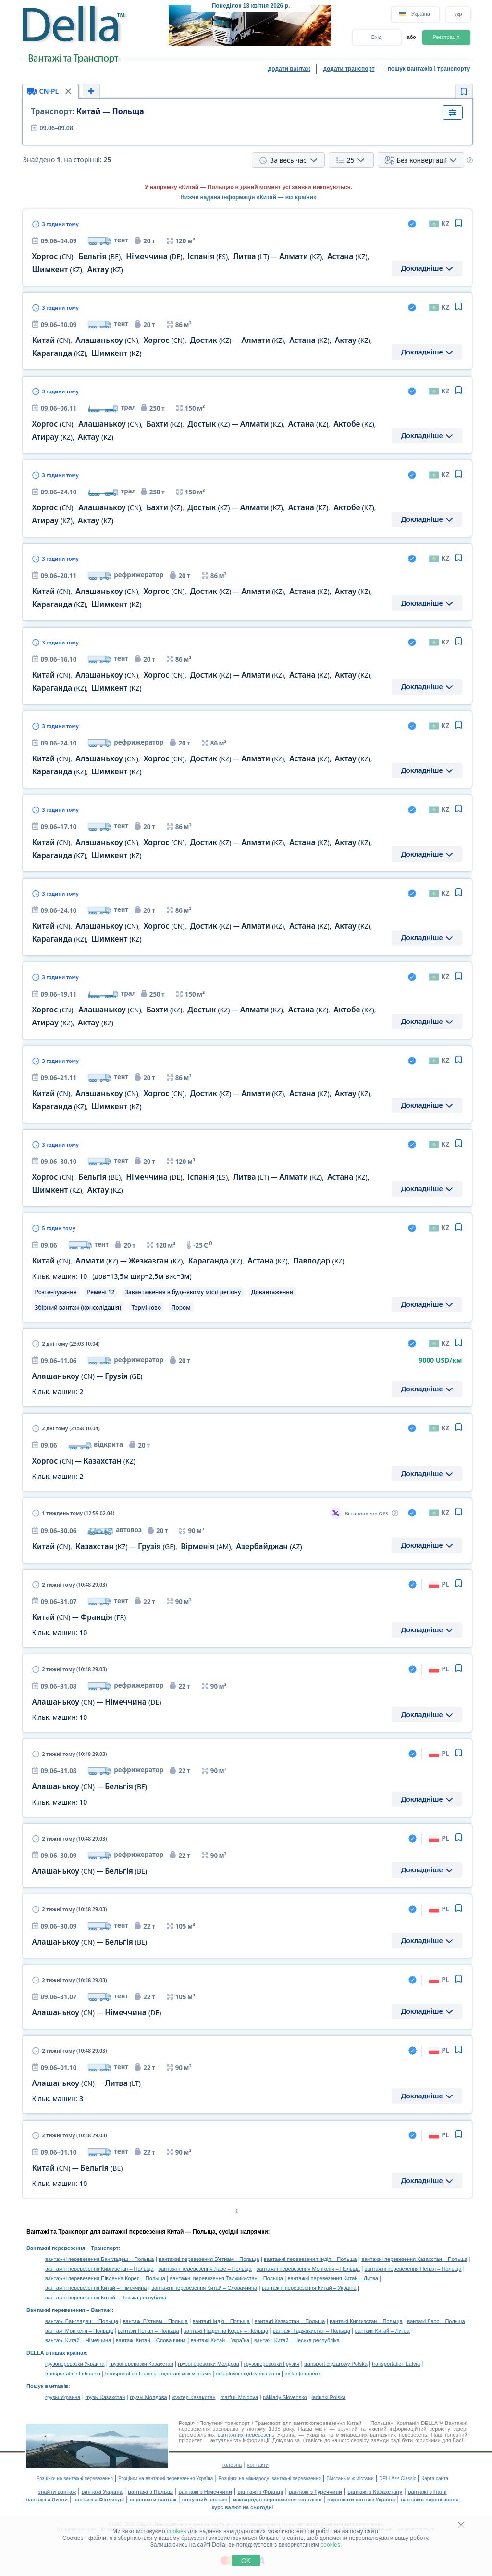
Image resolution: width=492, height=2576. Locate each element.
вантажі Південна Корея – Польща (226, 2331)
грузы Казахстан (105, 2397)
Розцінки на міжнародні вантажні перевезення (270, 2478)
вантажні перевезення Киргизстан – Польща (99, 2269)
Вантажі (101, 2310)
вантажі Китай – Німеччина (78, 2340)
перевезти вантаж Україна (361, 2499)
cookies (176, 2531)
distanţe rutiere (302, 2373)
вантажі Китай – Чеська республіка (297, 2340)
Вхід (376, 37)
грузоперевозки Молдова (208, 2364)
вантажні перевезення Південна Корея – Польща (105, 2278)
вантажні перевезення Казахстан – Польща (414, 2259)
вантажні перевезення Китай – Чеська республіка (105, 2297)
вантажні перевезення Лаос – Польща (204, 2269)
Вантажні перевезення (55, 2248)
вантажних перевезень (246, 2434)
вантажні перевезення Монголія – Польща (308, 2269)
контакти (258, 2465)
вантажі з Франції (260, 2492)
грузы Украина (62, 2397)
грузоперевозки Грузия (272, 2364)
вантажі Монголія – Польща (79, 2331)
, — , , (167, 1546)
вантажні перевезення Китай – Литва (333, 2278)
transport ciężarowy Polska (335, 2364)
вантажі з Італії (427, 2492)
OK (246, 2560)
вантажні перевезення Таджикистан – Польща (226, 2278)
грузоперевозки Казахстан (141, 2364)
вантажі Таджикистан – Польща (311, 2331)
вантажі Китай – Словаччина (151, 2340)
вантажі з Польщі (150, 2492)
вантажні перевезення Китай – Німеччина (96, 2288)
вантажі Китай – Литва (382, 2331)
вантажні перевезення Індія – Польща (310, 2259)
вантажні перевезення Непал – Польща (413, 2269)
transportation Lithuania (72, 2373)
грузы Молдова (148, 2397)
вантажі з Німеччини (205, 2492)
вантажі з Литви (47, 2499)
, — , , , (188, 1260)
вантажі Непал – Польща (148, 2331)
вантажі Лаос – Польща (436, 2321)
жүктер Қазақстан (193, 2397)
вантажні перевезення (430, 2499)
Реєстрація (445, 37)
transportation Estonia (131, 2373)
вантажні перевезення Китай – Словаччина (204, 2288)
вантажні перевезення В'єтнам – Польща (209, 2259)
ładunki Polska (329, 2397)
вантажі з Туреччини (315, 2492)
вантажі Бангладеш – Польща (81, 2321)
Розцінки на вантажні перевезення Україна (165, 2478)
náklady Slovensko (285, 2397)
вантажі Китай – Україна (220, 2340)
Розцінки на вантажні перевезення (75, 2478)
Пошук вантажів (47, 2386)
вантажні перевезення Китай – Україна (309, 2288)
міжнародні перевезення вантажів (277, 2499)
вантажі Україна (102, 2492)
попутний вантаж (204, 2499)
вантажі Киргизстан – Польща (366, 2321)
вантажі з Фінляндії (99, 2499)
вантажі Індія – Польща (221, 2321)
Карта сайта (434, 2478)
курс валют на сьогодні (242, 2507)
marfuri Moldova (239, 2397)
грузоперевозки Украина (75, 2364)
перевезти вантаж (153, 2499)
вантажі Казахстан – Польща (290, 2321)
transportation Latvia (396, 2364)
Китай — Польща (87, 111)
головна (232, 2465)
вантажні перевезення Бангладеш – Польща (99, 2259)
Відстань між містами (349, 2478)
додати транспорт (348, 68)
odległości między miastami (248, 2373)
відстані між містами (186, 2373)
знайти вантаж (57, 2492)
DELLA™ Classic (397, 2478)
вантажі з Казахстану (374, 2492)
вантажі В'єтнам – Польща (155, 2321)
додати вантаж (289, 68)
